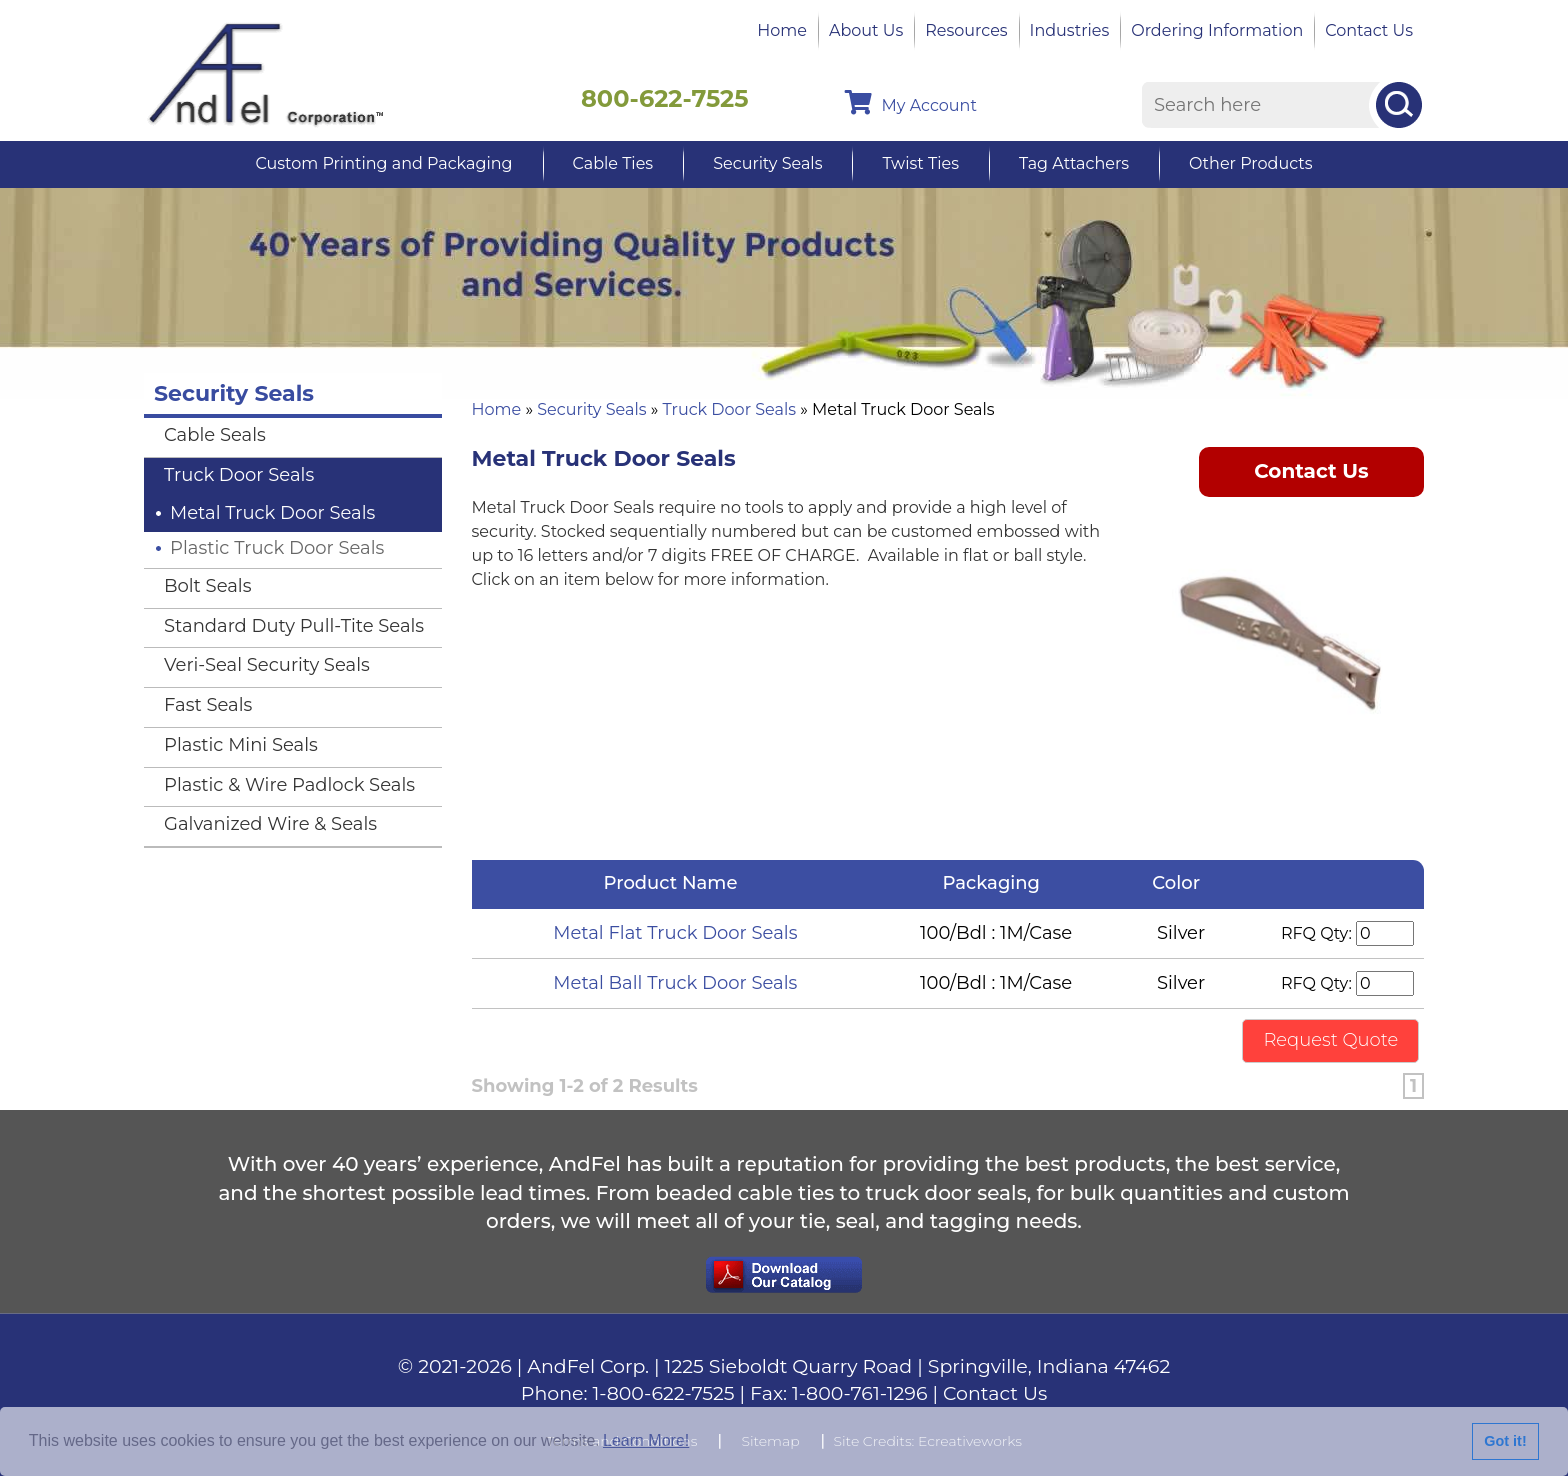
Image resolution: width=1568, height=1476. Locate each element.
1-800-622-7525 (664, 1393)
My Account (911, 102)
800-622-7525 (665, 98)
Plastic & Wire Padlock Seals (289, 785)
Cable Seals (215, 435)
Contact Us (1369, 30)
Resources (966, 30)
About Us (866, 30)
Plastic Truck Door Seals (277, 548)
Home (782, 30)
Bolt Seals (208, 586)
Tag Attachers (1074, 163)
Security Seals (767, 163)
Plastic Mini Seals (241, 745)
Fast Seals (208, 705)
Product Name (676, 883)
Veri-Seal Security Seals (267, 665)
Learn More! (646, 1440)
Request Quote (1330, 1040)
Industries (1070, 30)
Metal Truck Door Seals (272, 513)
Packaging (996, 883)
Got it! (1505, 1441)
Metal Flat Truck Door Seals (675, 933)
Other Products (1250, 163)
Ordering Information (1217, 30)
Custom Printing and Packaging (383, 163)
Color (1180, 883)
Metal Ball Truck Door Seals (675, 983)
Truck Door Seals (729, 409)
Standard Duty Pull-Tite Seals (294, 626)
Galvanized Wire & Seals (270, 824)
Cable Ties (613, 163)
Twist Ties (920, 163)
